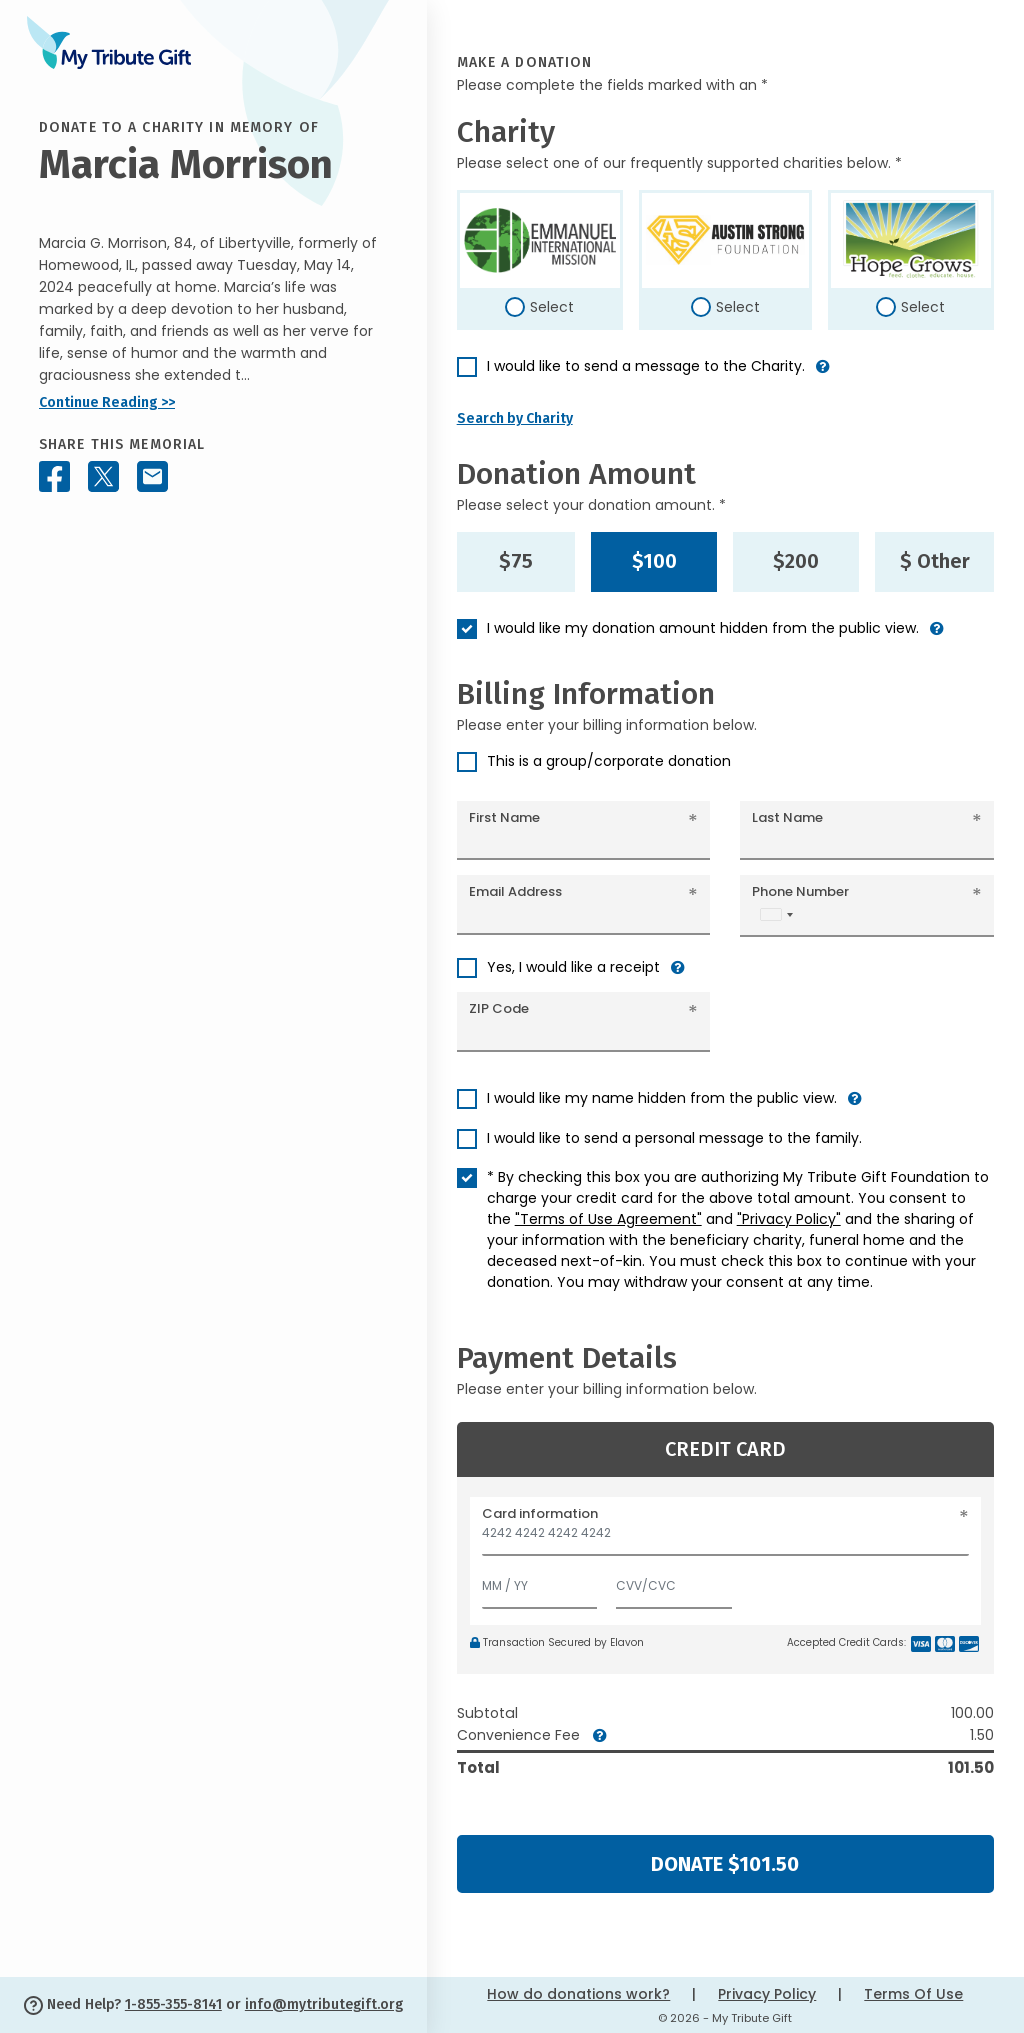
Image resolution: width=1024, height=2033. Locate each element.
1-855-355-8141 (173, 2004)
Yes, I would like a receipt (573, 967)
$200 (796, 561)
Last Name (787, 817)
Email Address (515, 891)
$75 (516, 561)
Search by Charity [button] (515, 418)
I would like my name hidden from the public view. (662, 1098)
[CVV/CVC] (674, 1581)
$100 (654, 561)
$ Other (935, 561)
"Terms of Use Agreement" (608, 1219)
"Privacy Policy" (789, 1219)
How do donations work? (578, 1994)
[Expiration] (540, 1581)
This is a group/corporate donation (609, 761)
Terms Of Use (913, 1994)
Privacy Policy (767, 1994)
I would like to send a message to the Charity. (646, 366)
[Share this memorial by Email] (152, 476)
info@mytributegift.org (324, 2004)
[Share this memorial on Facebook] (54, 476)
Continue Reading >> (107, 402)
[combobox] (776, 914)
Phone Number (800, 891)
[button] (823, 374)
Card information (540, 1513)
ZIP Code (499, 1008)
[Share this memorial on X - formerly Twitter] (103, 476)
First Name (504, 817)
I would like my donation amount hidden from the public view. (703, 628)
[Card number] (725, 1538)
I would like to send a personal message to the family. (674, 1138)
